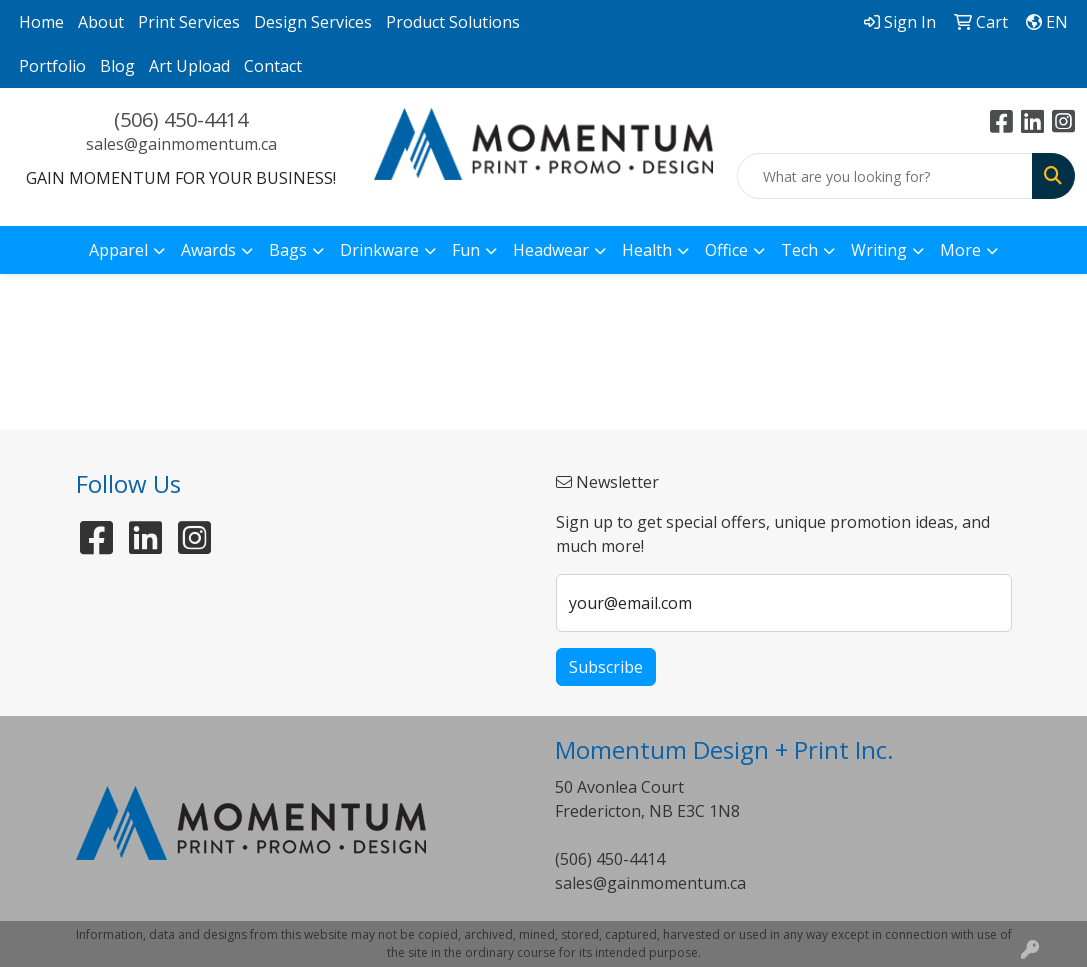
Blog (117, 66)
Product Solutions (453, 22)
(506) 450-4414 (181, 119)
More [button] (960, 250)
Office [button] (726, 250)
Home (41, 22)
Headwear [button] (551, 250)
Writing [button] (879, 250)
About (101, 22)
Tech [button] (799, 250)
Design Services (313, 22)
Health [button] (647, 250)
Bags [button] (288, 250)
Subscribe (606, 667)
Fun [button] (466, 250)
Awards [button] (208, 250)
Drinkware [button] (379, 250)
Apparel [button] (118, 250)
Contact (273, 66)
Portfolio (52, 66)
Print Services (189, 22)
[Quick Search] (885, 176)
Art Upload (189, 66)
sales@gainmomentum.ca (181, 144)
